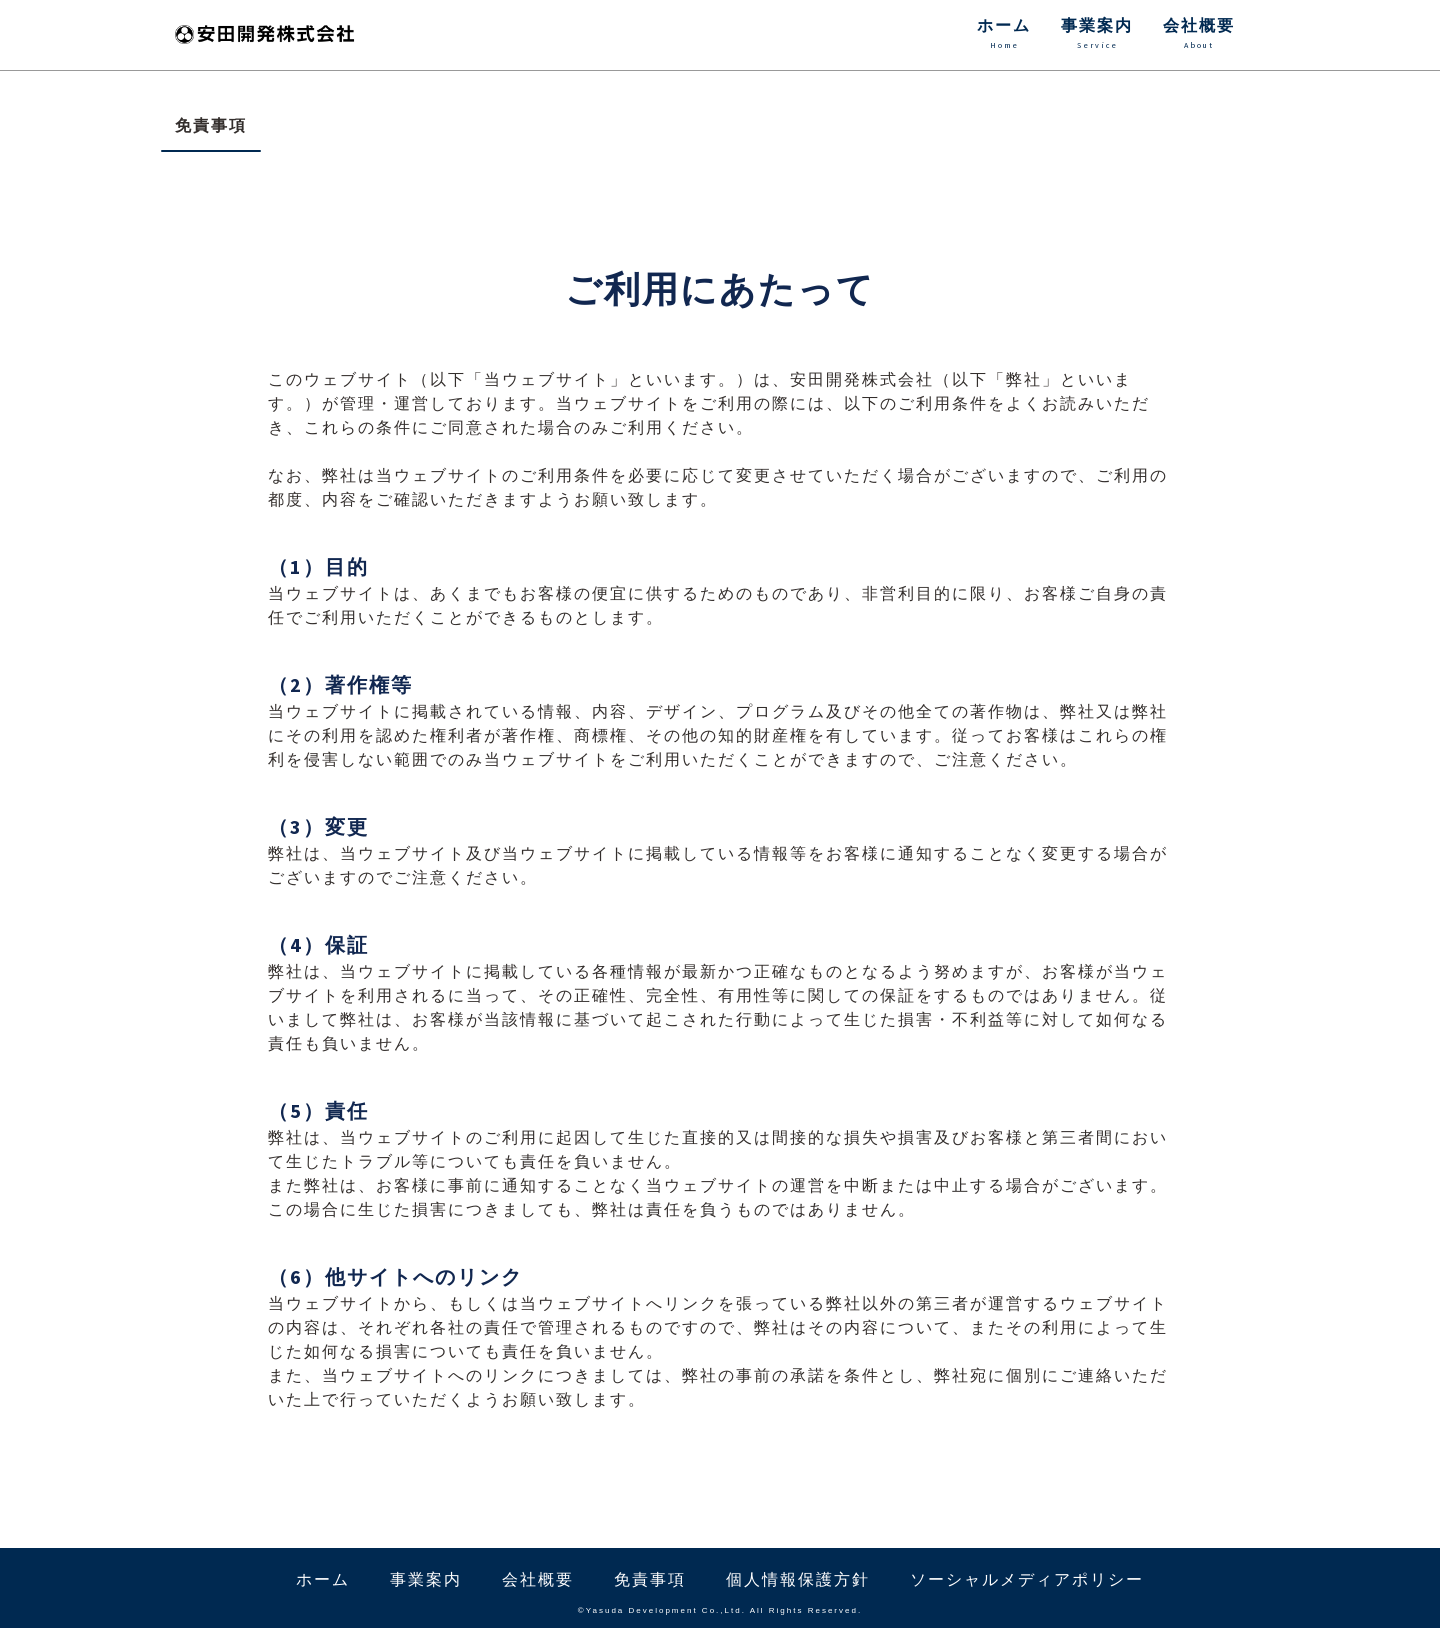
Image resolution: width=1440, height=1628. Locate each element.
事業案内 (1097, 35)
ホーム (1004, 35)
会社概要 (1199, 35)
